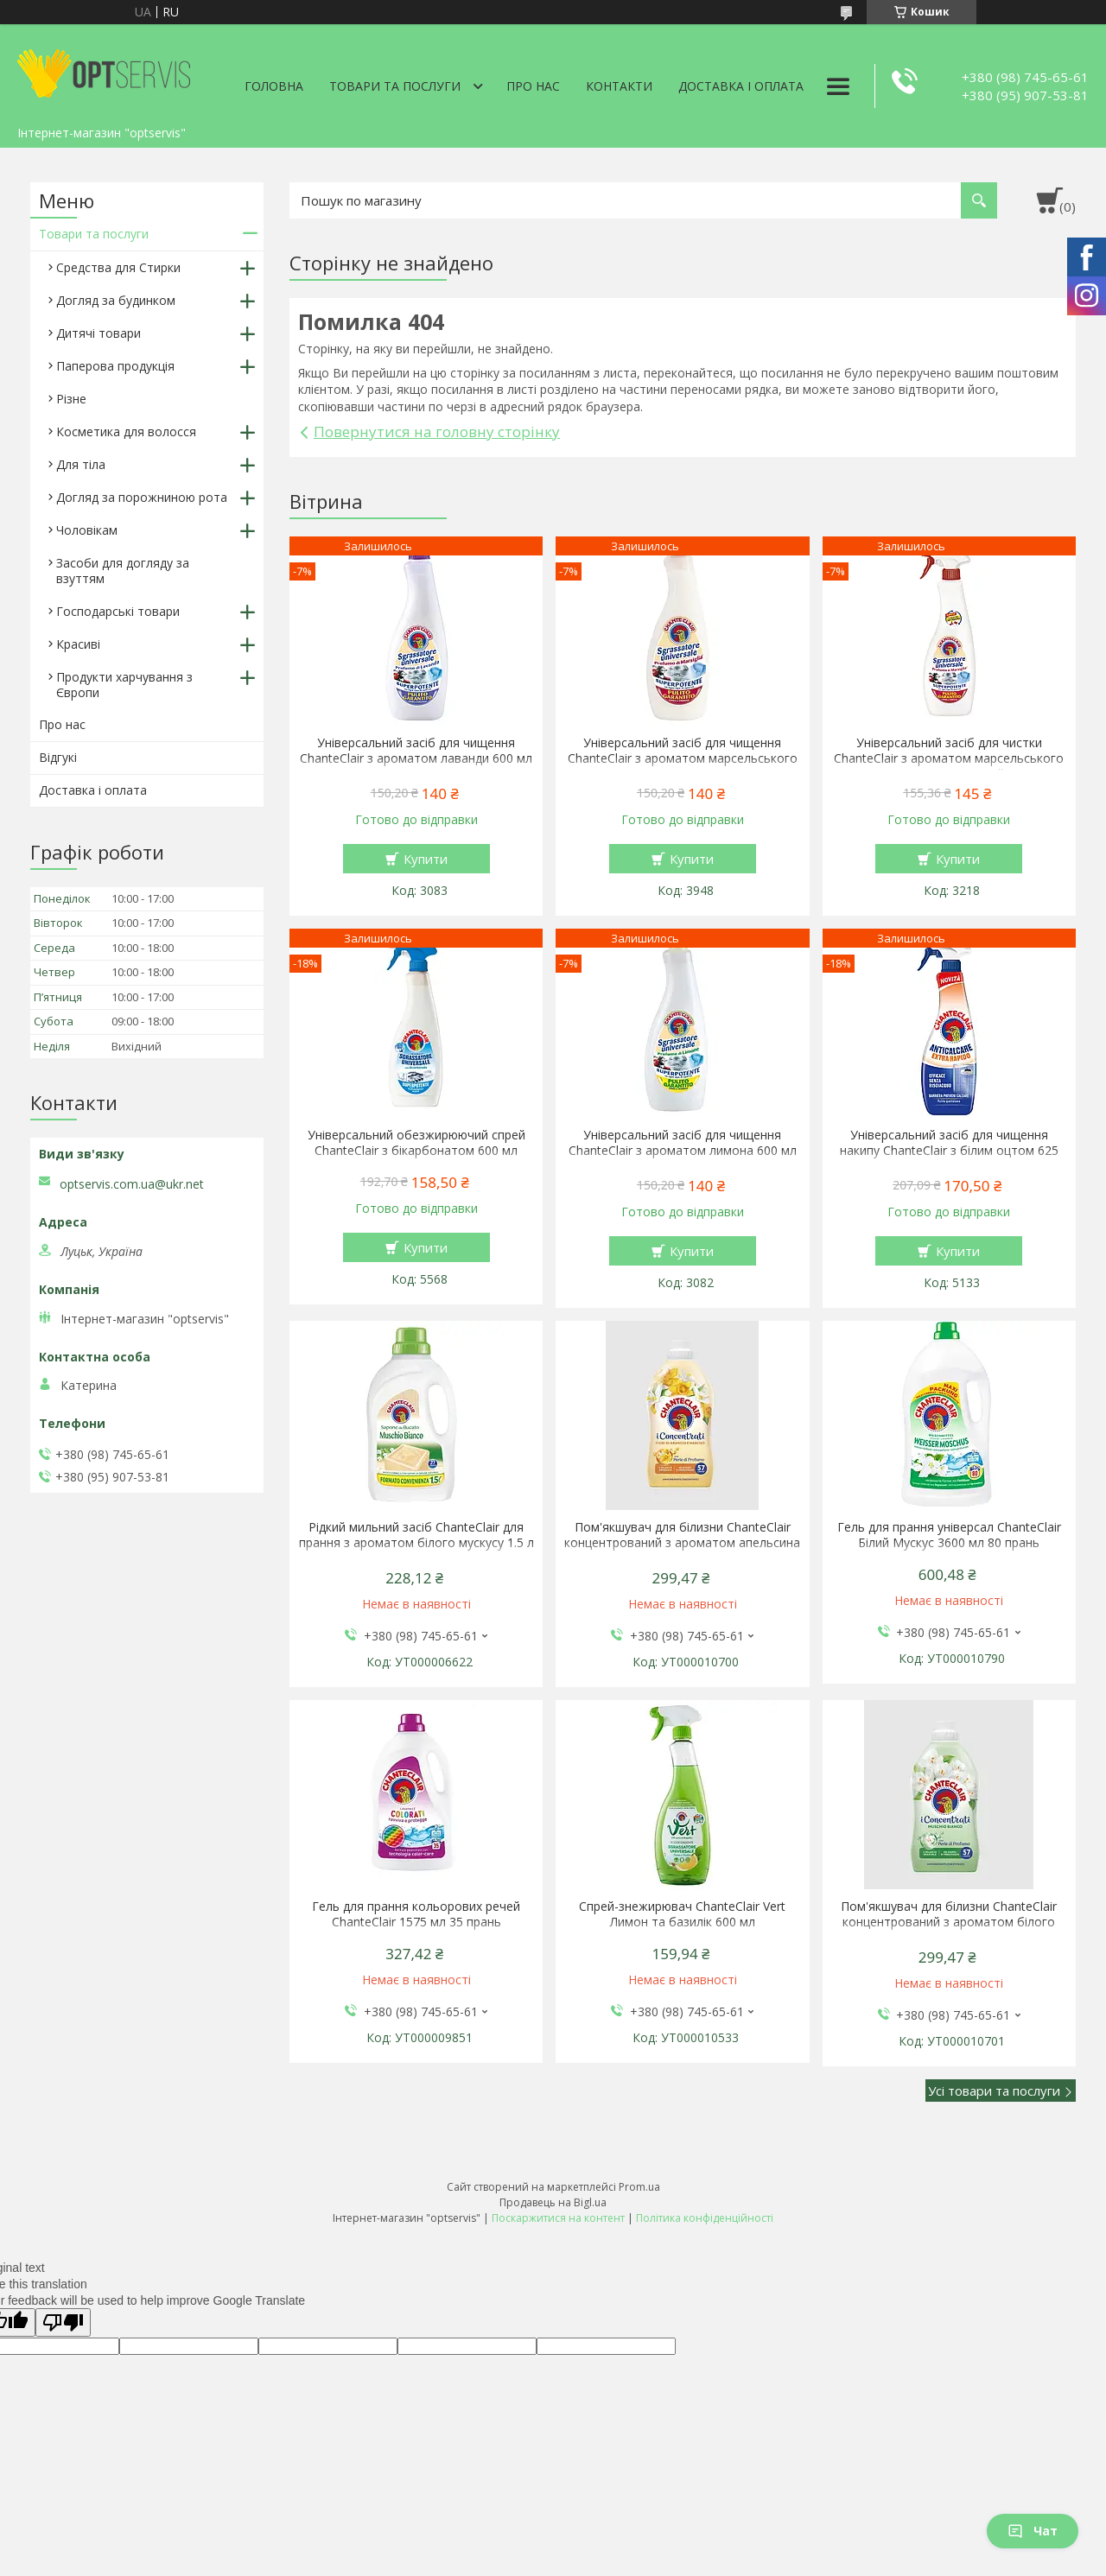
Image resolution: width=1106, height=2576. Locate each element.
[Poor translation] (63, 2322)
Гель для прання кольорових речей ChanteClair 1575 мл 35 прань (416, 1914)
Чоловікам (87, 530)
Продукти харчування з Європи (124, 685)
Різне (71, 398)
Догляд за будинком (115, 300)
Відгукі (58, 757)
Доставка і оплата (741, 86)
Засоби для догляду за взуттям (122, 571)
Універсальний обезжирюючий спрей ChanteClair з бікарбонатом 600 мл (416, 1142)
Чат (1032, 2530)
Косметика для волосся (126, 431)
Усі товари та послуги (994, 2090)
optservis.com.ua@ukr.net (132, 1184)
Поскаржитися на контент (558, 2218)
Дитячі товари (98, 333)
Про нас (533, 86)
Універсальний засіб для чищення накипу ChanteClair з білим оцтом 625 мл (949, 1150)
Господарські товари (118, 611)
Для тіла (80, 464)
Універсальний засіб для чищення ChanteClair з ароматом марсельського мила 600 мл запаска (683, 758)
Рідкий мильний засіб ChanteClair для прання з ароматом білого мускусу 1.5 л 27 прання (416, 1543)
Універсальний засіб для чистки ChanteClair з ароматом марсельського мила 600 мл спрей (949, 758)
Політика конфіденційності (704, 2218)
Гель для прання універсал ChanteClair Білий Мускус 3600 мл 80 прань (949, 1535)
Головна (274, 86)
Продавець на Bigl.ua (553, 2202)
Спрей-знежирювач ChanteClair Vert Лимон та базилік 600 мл (682, 1914)
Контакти (619, 86)
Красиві (78, 644)
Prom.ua (639, 2186)
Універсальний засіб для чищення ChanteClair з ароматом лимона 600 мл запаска (683, 1150)
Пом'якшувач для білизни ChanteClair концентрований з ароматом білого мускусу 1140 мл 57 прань (949, 1922)
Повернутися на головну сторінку (437, 431)
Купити (426, 858)
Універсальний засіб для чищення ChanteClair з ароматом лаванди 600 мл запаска (416, 758)
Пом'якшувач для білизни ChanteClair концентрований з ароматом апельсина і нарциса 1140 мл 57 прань (682, 1543)
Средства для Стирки (118, 267)
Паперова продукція (115, 366)
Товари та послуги (395, 86)
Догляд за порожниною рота (141, 497)
